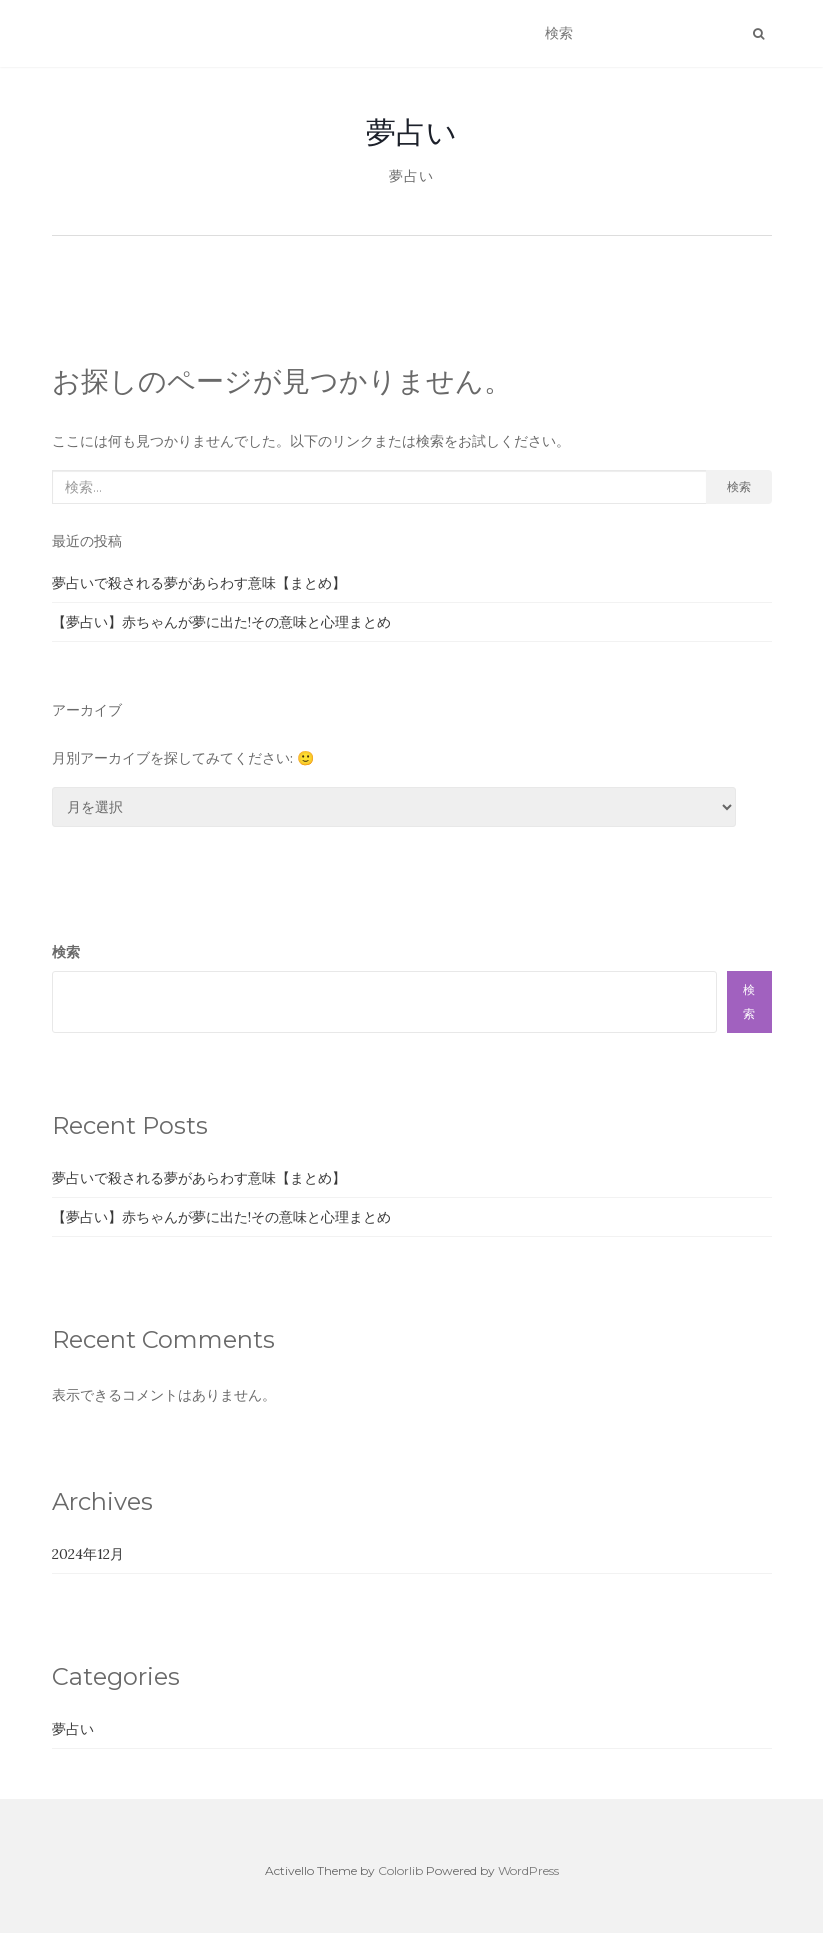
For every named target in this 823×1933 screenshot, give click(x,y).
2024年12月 (88, 1554)
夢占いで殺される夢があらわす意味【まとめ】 (199, 583)
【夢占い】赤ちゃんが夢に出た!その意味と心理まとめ (221, 622)
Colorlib (400, 1870)
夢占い (411, 132)
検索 (739, 486)
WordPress (528, 1870)
